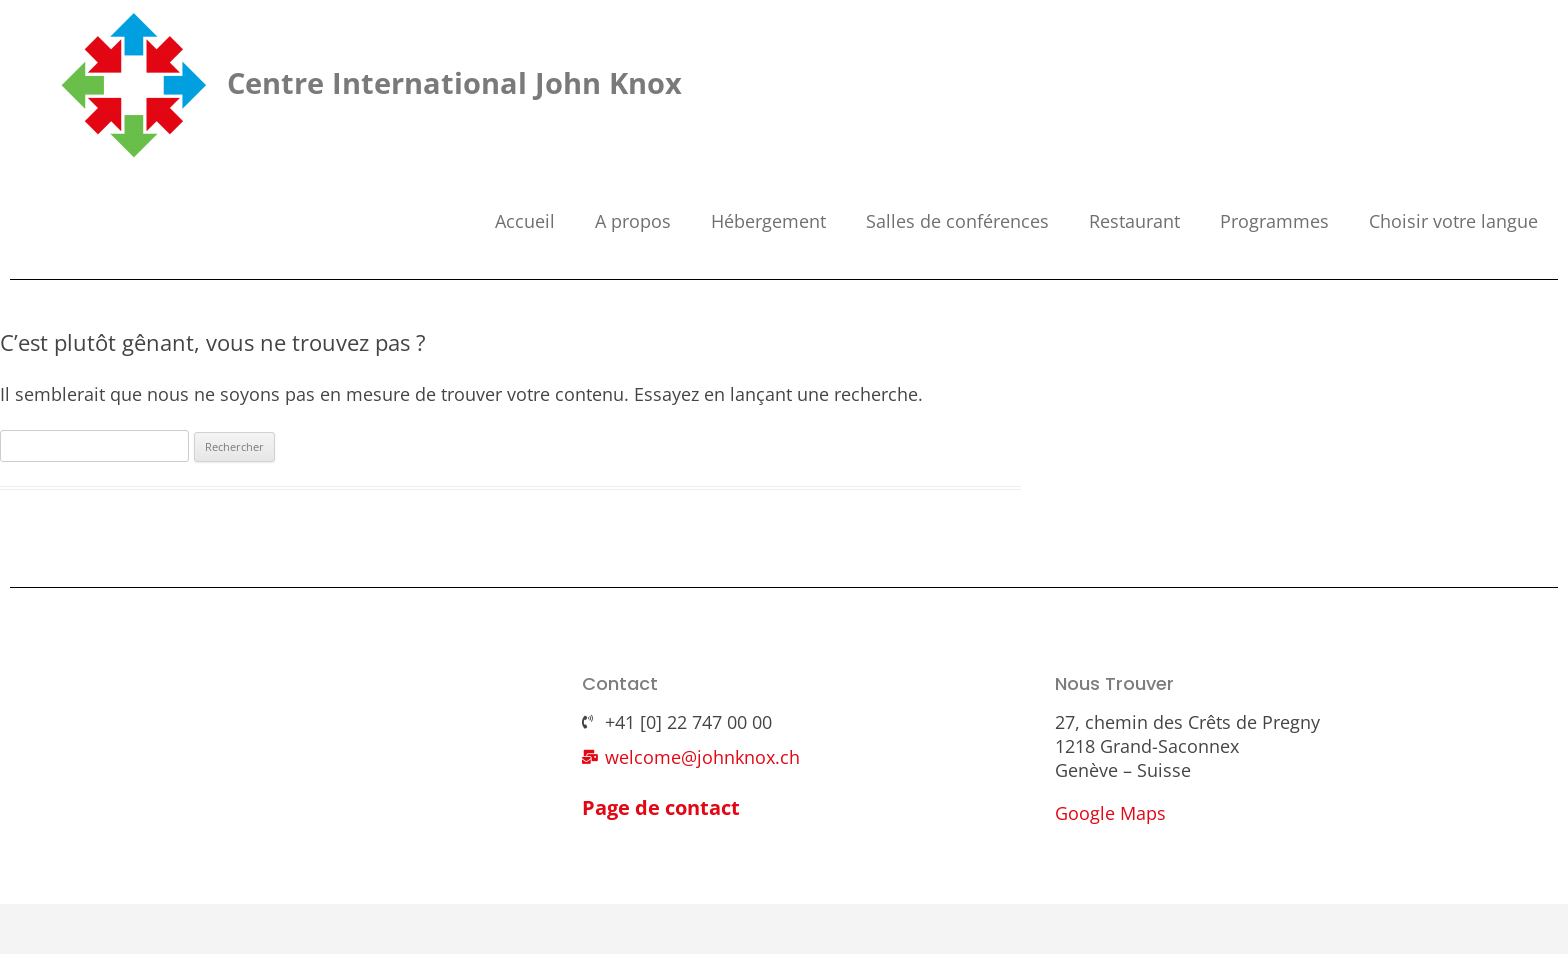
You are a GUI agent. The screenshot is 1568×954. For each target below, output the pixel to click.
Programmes (1274, 221)
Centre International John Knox (454, 82)
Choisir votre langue (1453, 221)
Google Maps (1110, 813)
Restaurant (1134, 221)
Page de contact (661, 807)
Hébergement (768, 221)
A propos (633, 221)
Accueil (525, 221)
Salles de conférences (957, 221)
